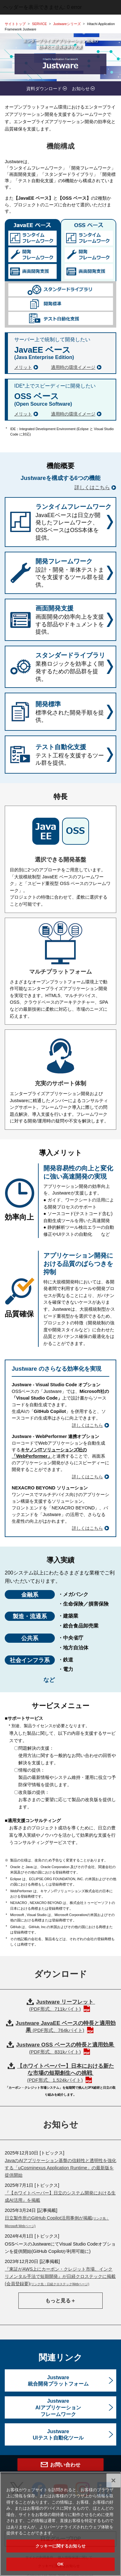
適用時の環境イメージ (73, 367)
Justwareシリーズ (67, 24)
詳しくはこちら (92, 487)
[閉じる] (113, 2495)
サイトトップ (15, 24)
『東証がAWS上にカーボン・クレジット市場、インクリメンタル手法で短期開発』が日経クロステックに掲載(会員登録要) (60, 2276)
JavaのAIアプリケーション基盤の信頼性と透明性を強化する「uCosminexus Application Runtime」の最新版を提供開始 (60, 2168)
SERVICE (39, 24)
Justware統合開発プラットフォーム (58, 2381)
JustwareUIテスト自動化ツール (58, 2435)
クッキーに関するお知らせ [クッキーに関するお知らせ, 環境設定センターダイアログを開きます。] (60, 2560)
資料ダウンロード (44, 88)
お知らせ (81, 88)
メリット (23, 367)
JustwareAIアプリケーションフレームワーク (58, 2407)
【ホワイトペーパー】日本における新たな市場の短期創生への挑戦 (65, 2073)
